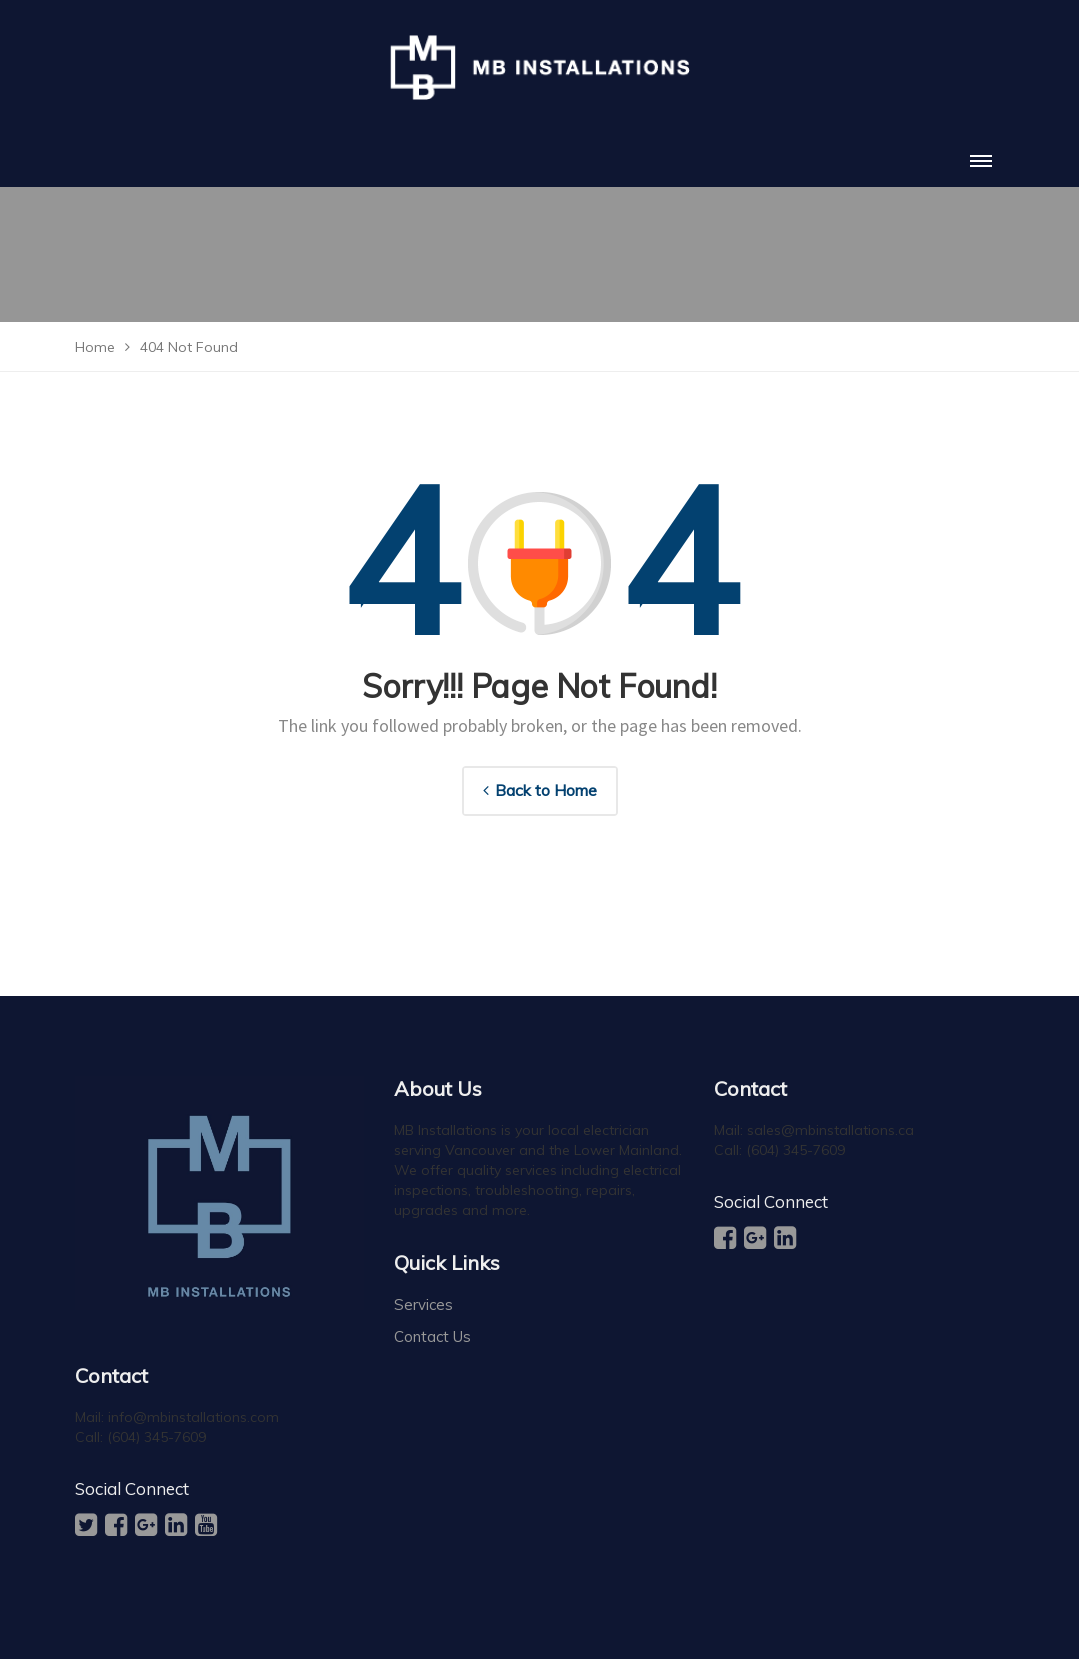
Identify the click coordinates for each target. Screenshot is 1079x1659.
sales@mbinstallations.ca (830, 1130)
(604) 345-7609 (156, 1437)
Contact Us (432, 1336)
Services (423, 1304)
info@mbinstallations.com (193, 1417)
